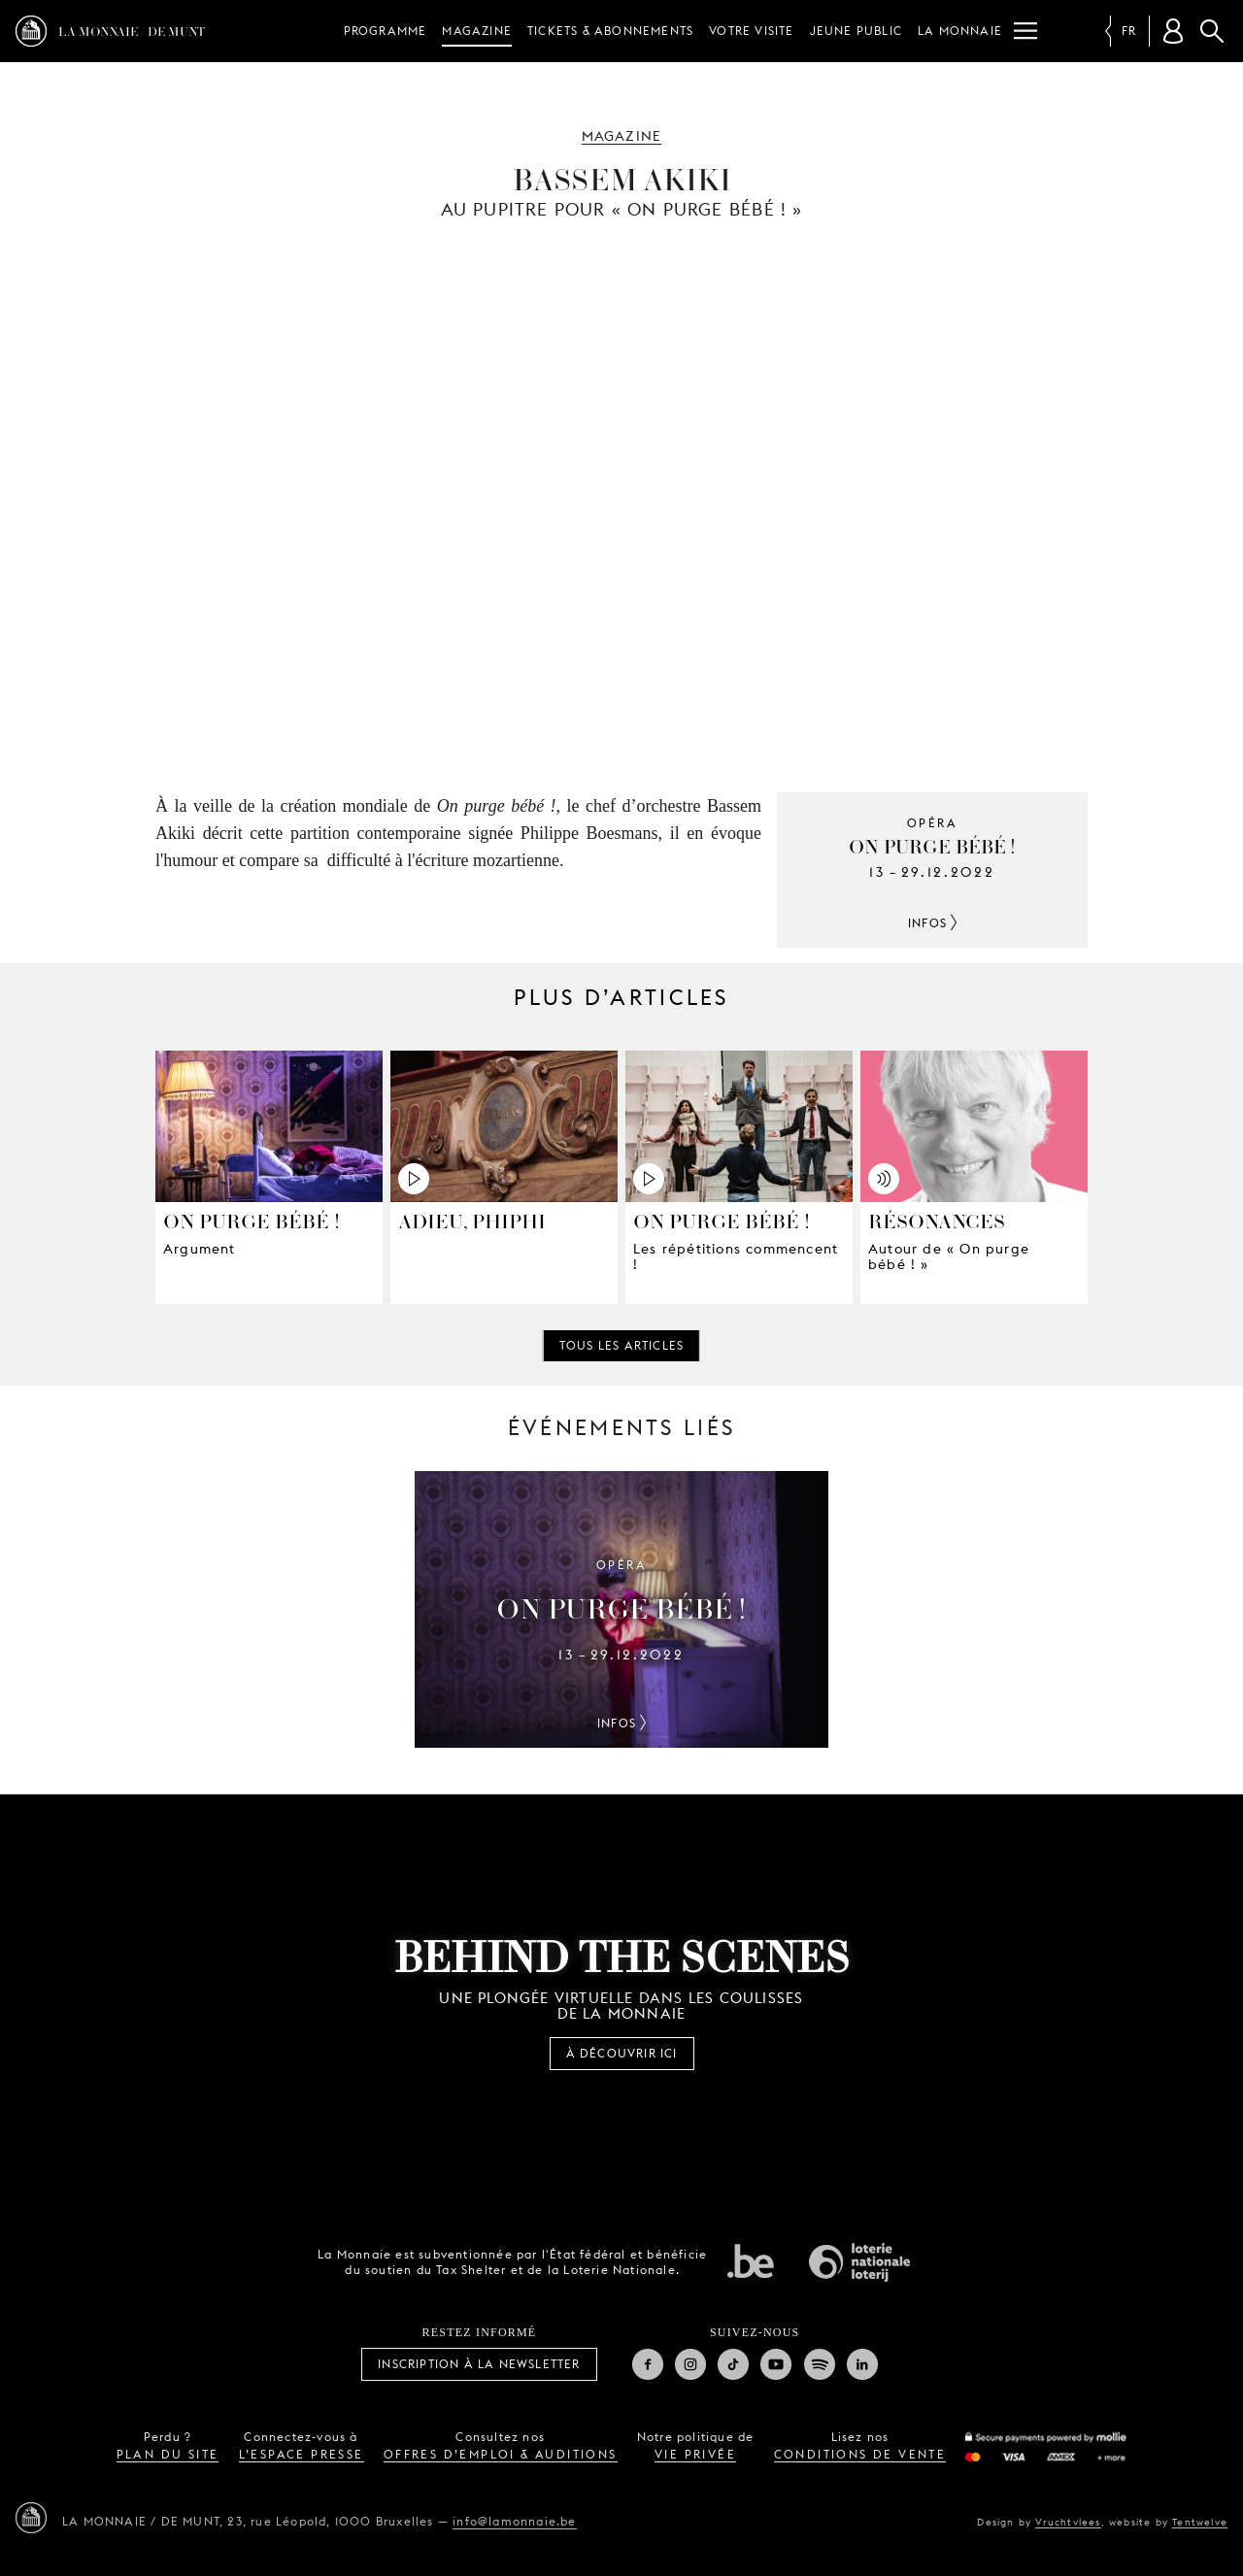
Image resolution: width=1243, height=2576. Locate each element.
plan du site (168, 2454)
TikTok (733, 2364)
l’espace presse (301, 2454)
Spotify (819, 2364)
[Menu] (1025, 31)
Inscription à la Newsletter (479, 2364)
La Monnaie (960, 30)
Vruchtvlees (1067, 2521)
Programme (385, 30)
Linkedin (862, 2364)
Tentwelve (1199, 2521)
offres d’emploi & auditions (501, 2454)
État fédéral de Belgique (750, 2260)
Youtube (775, 2364)
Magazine (477, 30)
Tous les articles (621, 1345)
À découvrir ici (622, 2053)
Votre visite (751, 30)
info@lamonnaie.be (514, 2521)
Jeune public (856, 30)
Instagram (690, 2364)
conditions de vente (860, 2454)
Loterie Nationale (859, 2262)
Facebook (647, 2364)
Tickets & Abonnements (610, 30)
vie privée (695, 2454)
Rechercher (1211, 31)
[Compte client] (1173, 31)
